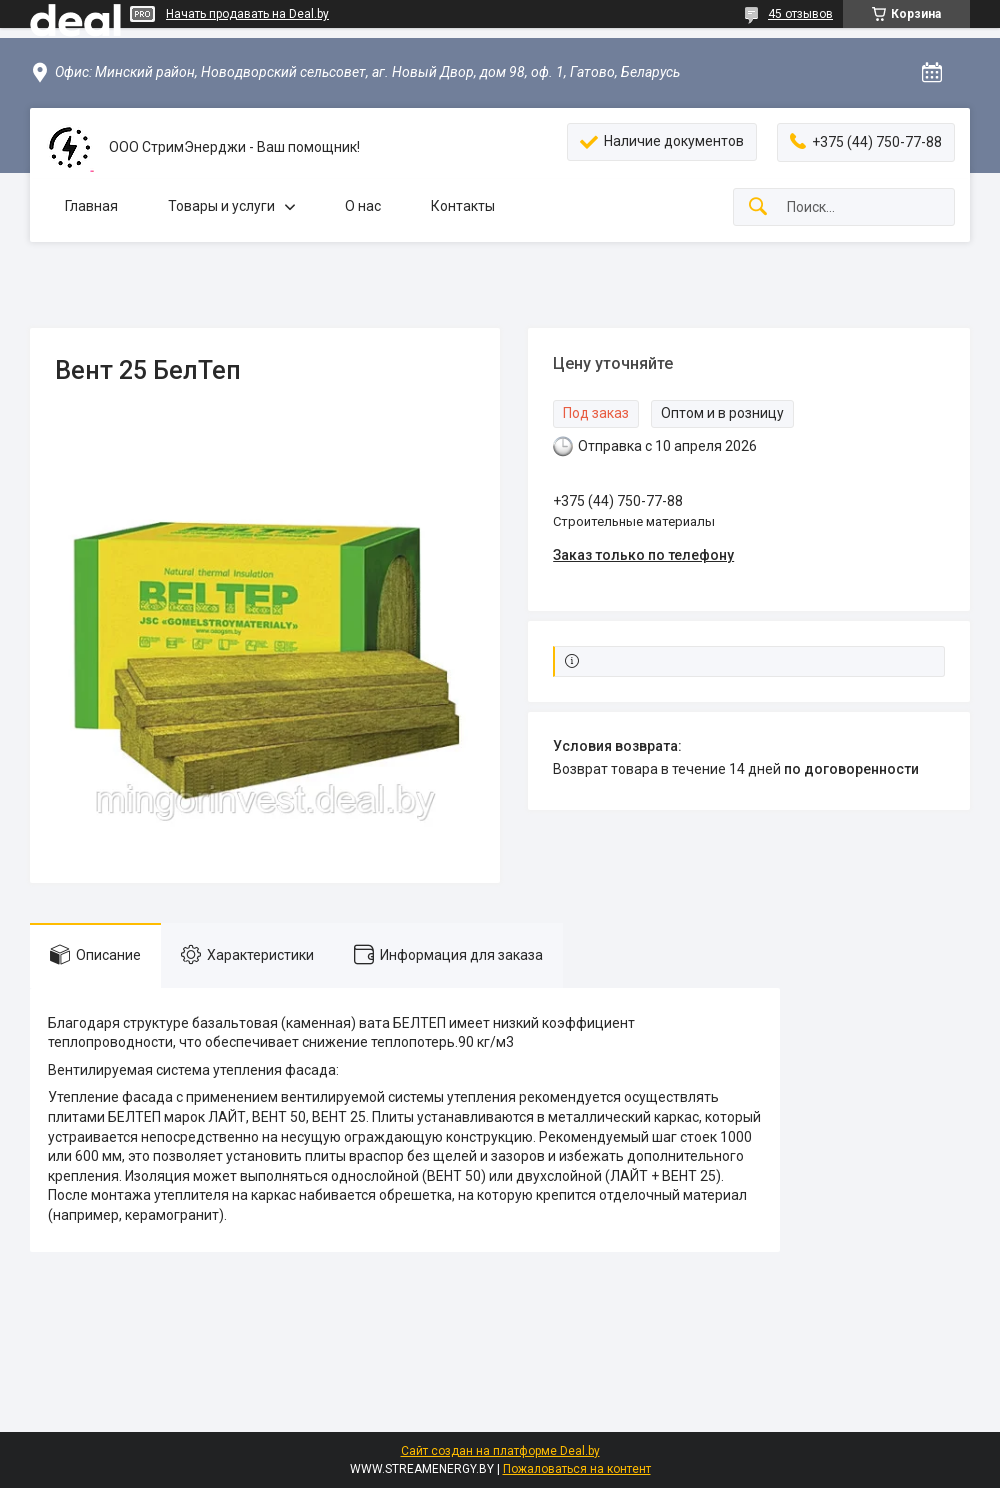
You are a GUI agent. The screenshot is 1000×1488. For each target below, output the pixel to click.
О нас (363, 206)
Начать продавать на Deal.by (247, 14)
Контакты (463, 206)
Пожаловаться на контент (577, 1469)
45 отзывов (800, 14)
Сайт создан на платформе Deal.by (500, 1451)
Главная (91, 206)
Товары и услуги (221, 206)
